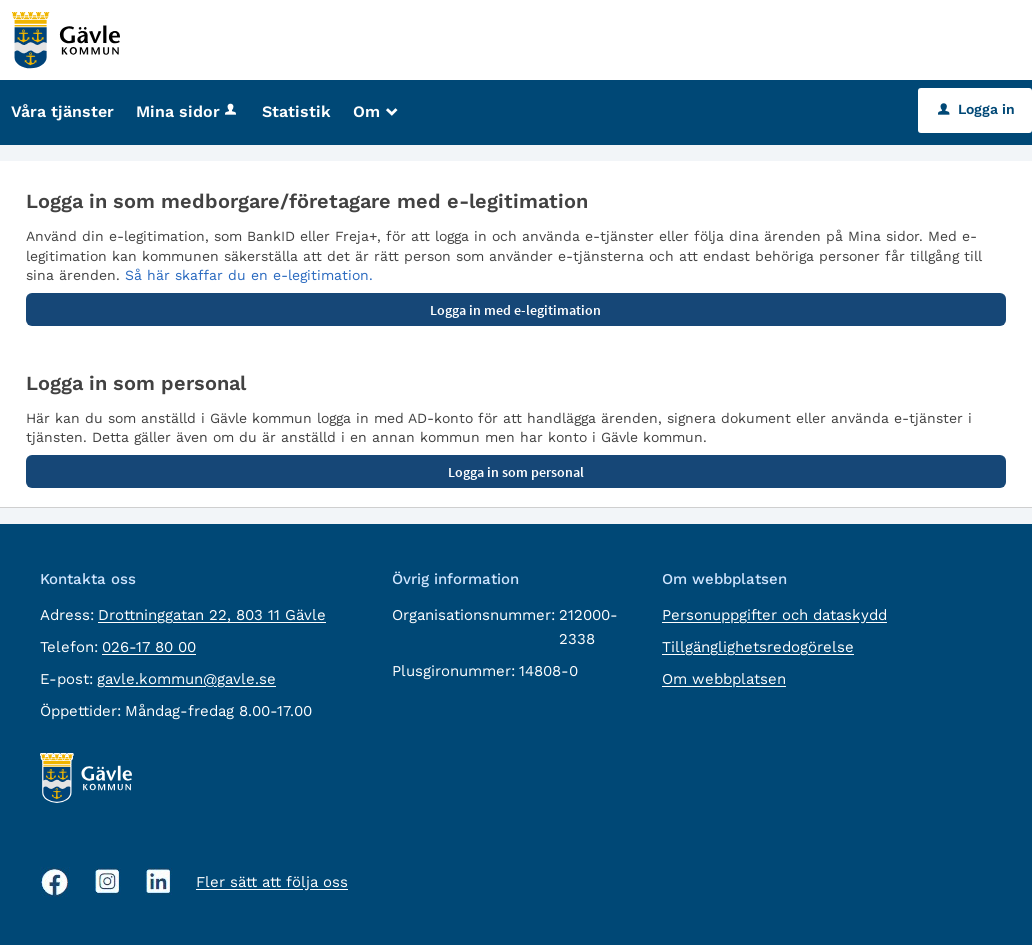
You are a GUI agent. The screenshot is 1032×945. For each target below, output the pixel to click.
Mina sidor (188, 111)
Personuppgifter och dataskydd (774, 615)
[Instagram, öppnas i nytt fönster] (107, 881)
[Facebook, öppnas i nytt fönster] (55, 882)
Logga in (976, 109)
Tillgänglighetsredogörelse (758, 647)
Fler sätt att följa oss (272, 882)
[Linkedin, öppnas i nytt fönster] (158, 881)
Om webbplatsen (724, 679)
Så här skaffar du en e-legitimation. (249, 275)
